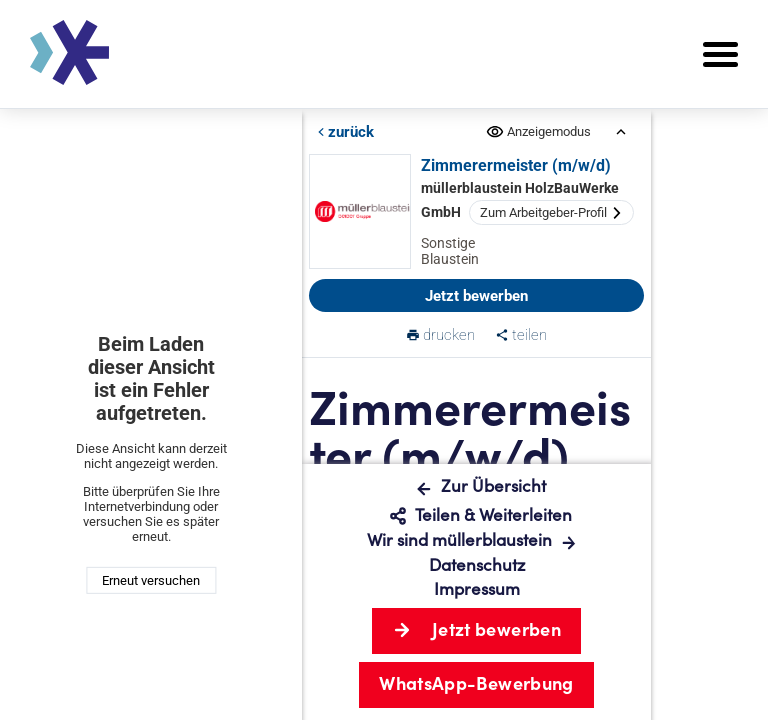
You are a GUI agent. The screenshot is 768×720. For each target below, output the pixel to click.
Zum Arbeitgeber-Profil (551, 212)
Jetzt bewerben (476, 296)
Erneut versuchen (151, 580)
